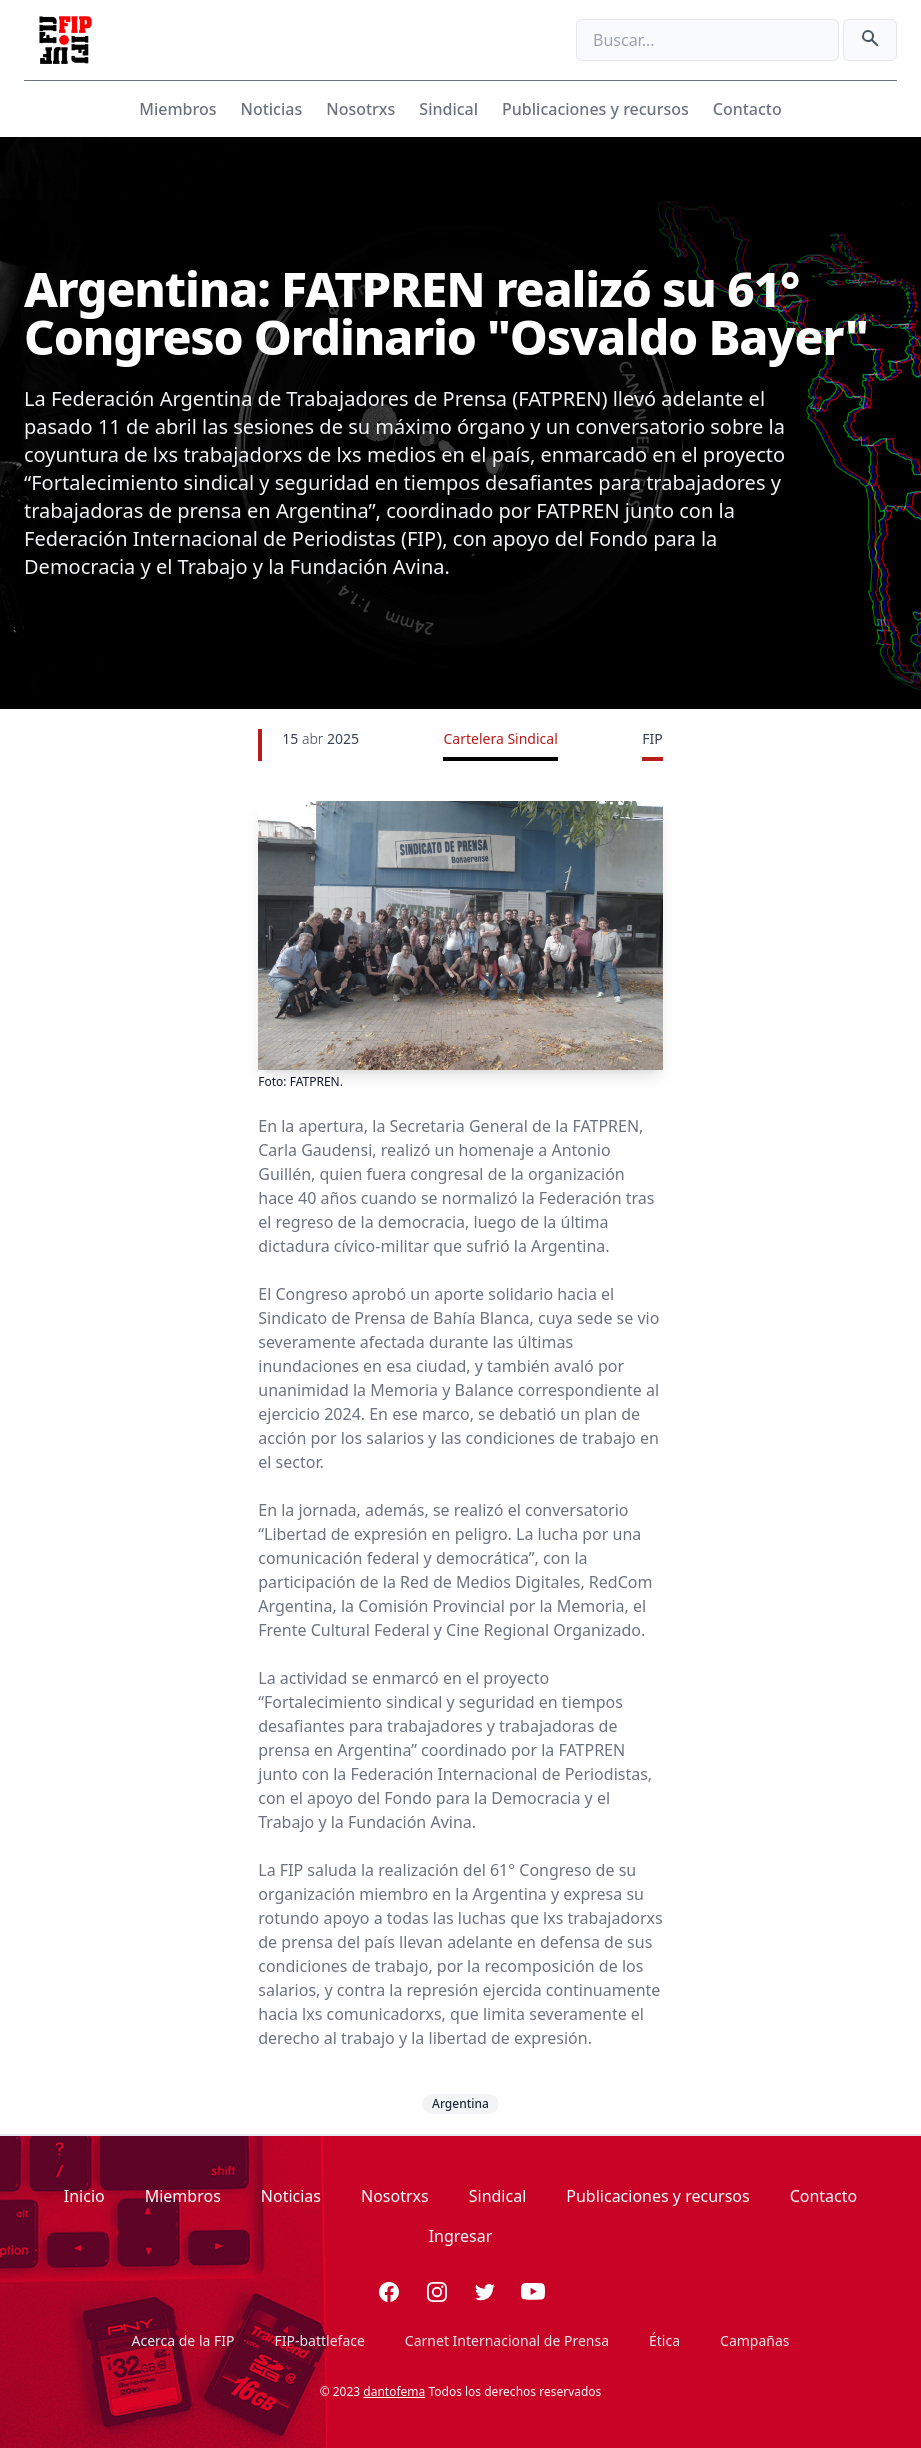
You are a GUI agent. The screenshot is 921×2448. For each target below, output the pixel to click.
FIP (652, 738)
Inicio (84, 2196)
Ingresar (461, 2236)
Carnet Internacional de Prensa (507, 2340)
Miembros (177, 109)
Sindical (448, 109)
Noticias (271, 109)
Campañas (754, 2340)
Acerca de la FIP (182, 2340)
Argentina (460, 2103)
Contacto (747, 109)
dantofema (394, 2391)
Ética (664, 2340)
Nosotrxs (360, 109)
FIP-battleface (320, 2340)
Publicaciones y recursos (595, 109)
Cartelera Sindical (500, 738)
